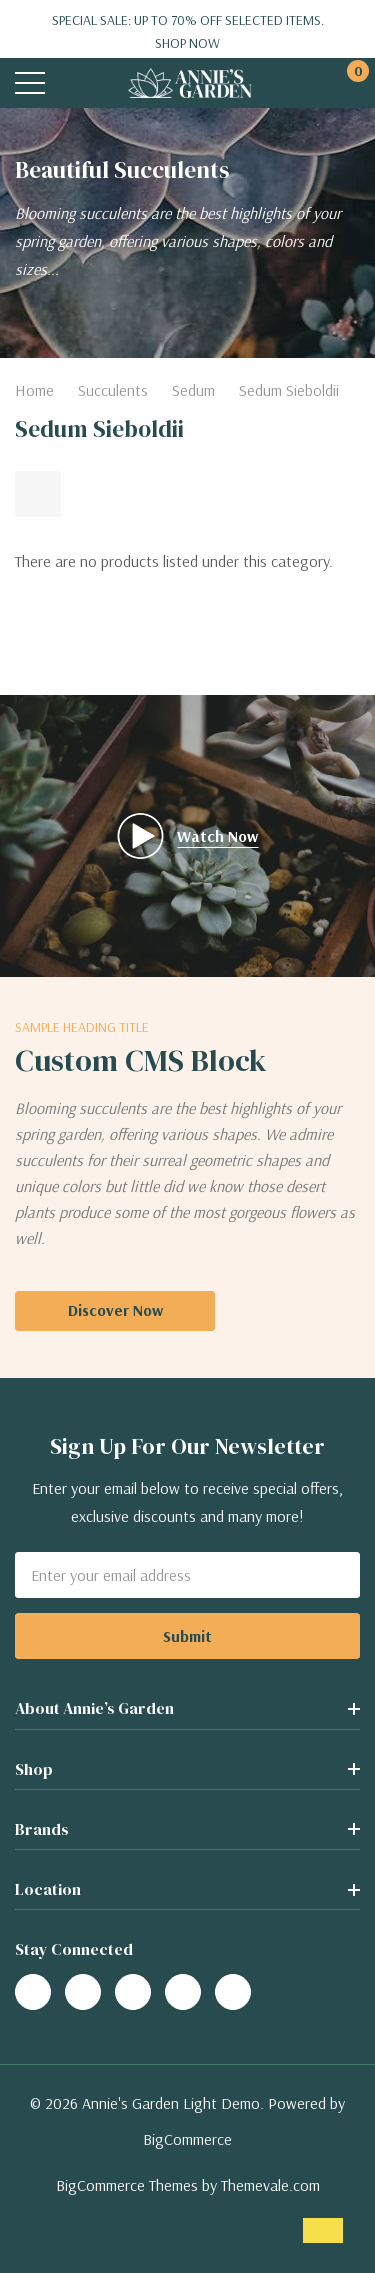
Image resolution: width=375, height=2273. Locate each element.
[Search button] (72, 83)
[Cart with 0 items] (347, 83)
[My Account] (307, 83)
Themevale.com (270, 2185)
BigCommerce (187, 2139)
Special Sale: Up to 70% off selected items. (187, 32)
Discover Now (115, 1310)
